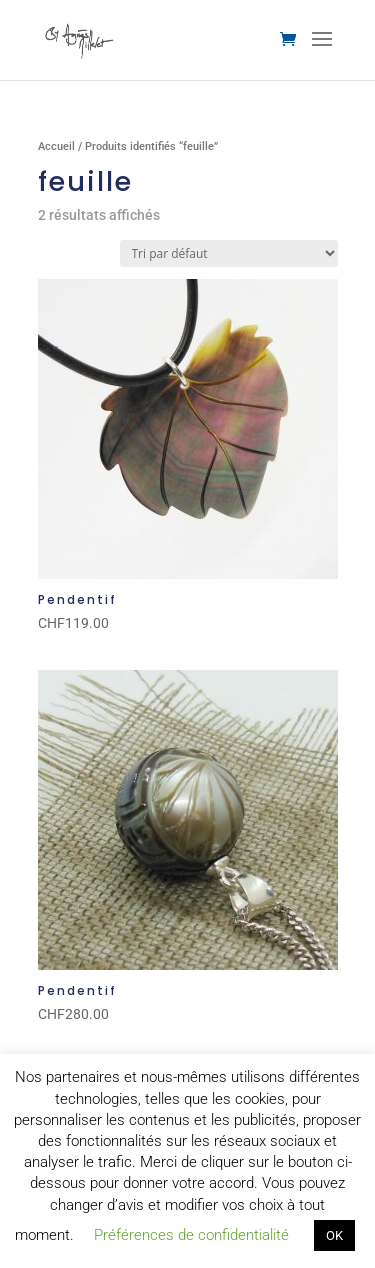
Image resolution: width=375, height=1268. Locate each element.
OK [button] (334, 1235)
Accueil (56, 146)
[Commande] (229, 253)
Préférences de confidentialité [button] (191, 1235)
